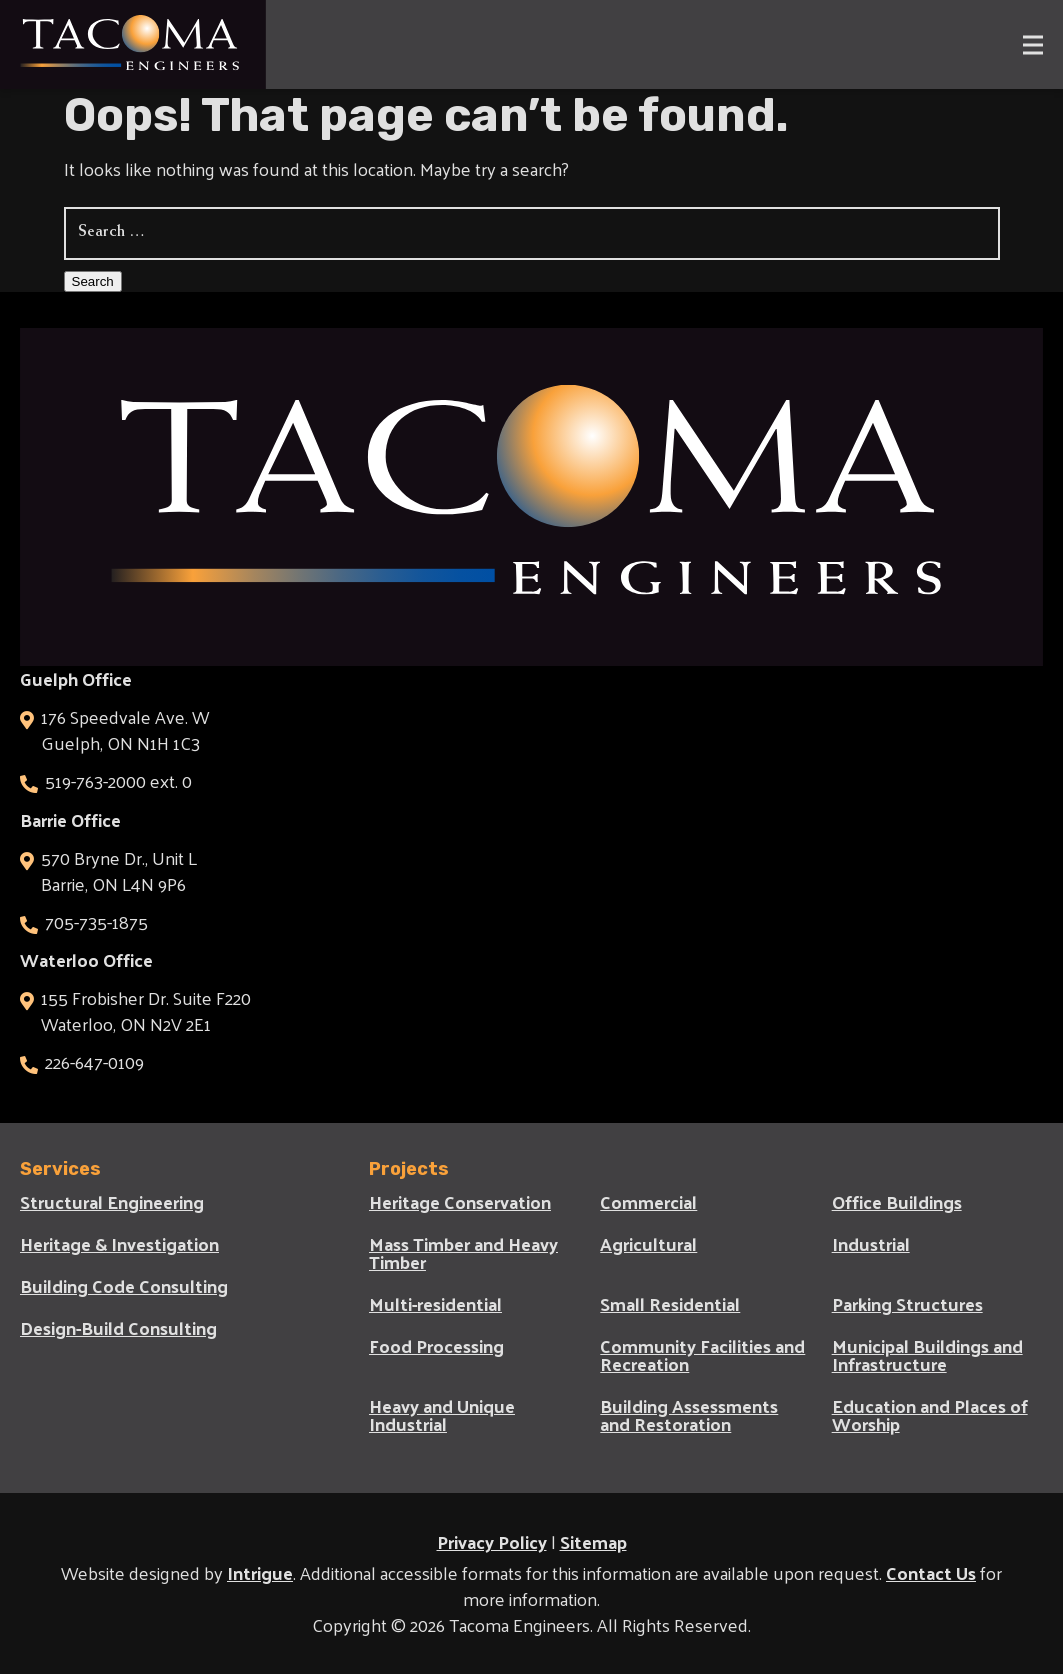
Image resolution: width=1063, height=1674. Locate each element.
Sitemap (593, 1541)
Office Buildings (897, 1202)
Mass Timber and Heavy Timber (463, 1253)
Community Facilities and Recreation (702, 1355)
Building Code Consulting (124, 1286)
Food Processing (436, 1346)
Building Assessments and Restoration (689, 1415)
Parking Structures (907, 1304)
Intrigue (260, 1572)
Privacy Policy (492, 1541)
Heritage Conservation (460, 1202)
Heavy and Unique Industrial (442, 1415)
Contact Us (931, 1572)
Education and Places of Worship (930, 1415)
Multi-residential (435, 1304)
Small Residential (670, 1304)
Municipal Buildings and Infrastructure (927, 1355)
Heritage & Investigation (119, 1244)
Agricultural (648, 1244)
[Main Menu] (1022, 44)
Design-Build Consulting (118, 1328)
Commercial (648, 1202)
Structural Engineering (112, 1202)
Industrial (871, 1244)
